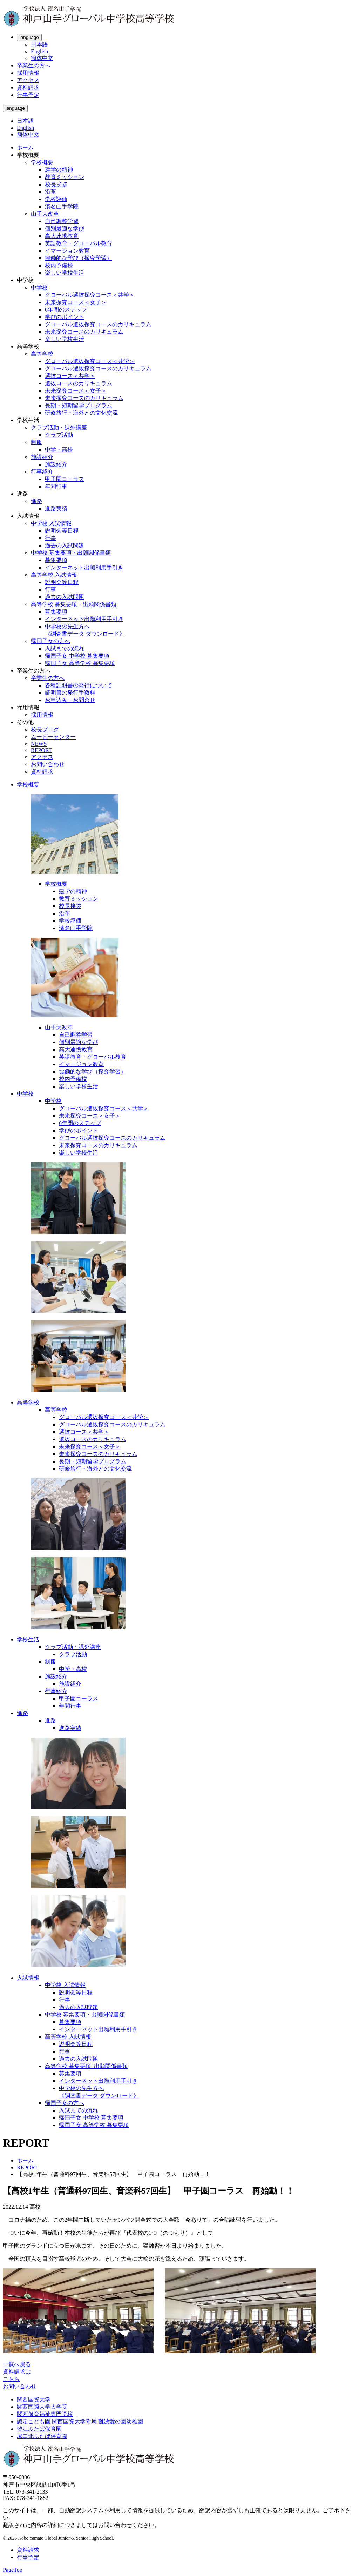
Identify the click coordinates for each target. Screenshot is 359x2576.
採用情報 (28, 73)
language (29, 37)
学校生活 (28, 1639)
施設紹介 (42, 457)
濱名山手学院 (62, 206)
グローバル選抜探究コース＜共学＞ (90, 295)
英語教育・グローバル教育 (78, 243)
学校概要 (42, 162)
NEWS (39, 744)
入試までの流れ (64, 648)
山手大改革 (45, 214)
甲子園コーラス (64, 479)
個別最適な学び (64, 229)
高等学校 (42, 354)
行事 (50, 538)
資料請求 (28, 88)
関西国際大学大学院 (42, 2407)
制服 (36, 442)
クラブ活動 (59, 435)
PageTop (12, 2570)
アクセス (28, 80)
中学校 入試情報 (51, 523)
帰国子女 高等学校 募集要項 (80, 663)
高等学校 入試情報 (54, 575)
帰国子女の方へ (50, 641)
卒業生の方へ (33, 65)
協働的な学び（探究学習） (78, 258)
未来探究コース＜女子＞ (76, 302)
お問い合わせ (48, 764)
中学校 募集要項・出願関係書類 (71, 553)
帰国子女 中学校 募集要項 (77, 656)
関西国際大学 (33, 2399)
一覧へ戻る (17, 2364)
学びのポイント (64, 317)
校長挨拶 (56, 184)
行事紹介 (42, 472)
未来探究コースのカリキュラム (84, 332)
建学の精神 (59, 170)
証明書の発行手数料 (70, 693)
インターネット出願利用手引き (84, 567)
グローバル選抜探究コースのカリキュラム (98, 324)
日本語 (39, 44)
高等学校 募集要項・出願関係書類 (73, 604)
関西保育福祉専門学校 (45, 2414)
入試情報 (28, 1978)
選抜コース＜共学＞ (70, 376)
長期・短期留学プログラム (78, 405)
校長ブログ (45, 729)
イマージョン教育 (67, 251)
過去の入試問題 (64, 545)
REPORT (41, 750)
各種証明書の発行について (78, 685)
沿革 (50, 192)
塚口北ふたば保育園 (42, 2436)
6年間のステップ (66, 310)
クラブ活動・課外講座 (59, 427)
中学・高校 (59, 450)
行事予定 (28, 95)
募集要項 (56, 560)
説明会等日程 (62, 531)
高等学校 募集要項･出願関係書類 (86, 2066)
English (39, 51)
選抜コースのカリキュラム (78, 383)
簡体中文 (42, 58)
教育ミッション (64, 177)
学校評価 (56, 199)
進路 (36, 501)
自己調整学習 (62, 221)
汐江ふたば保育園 (39, 2429)
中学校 (39, 287)
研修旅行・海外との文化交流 (81, 413)
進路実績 (56, 508)
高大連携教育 (62, 236)
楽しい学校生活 (64, 273)
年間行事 (56, 486)
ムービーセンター (53, 737)
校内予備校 (59, 265)
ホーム (25, 147)
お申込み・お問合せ (70, 700)
